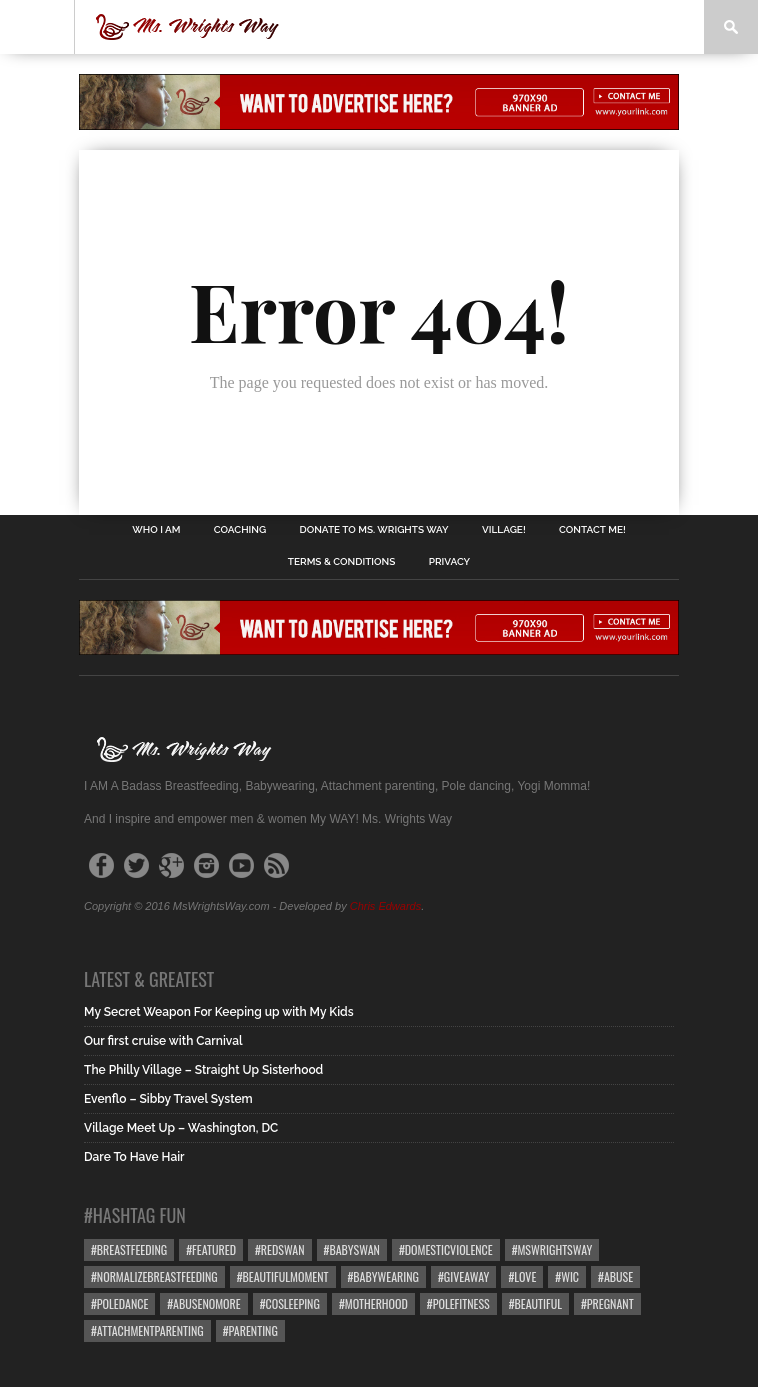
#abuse (615, 1276)
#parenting (250, 1330)
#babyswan (352, 1249)
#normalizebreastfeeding (154, 1276)
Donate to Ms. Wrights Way (374, 530)
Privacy (449, 562)
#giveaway (463, 1276)
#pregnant (607, 1303)
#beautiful (535, 1303)
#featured (211, 1249)
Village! (504, 530)
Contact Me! (592, 530)
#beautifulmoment (283, 1276)
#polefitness (458, 1303)
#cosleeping (290, 1303)
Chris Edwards (386, 906)
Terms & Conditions (342, 562)
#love (522, 1276)
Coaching (240, 530)
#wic (567, 1276)
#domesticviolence (446, 1249)
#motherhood (373, 1303)
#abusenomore (203, 1303)
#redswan (280, 1249)
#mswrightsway (552, 1249)
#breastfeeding (129, 1249)
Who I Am (156, 530)
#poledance (119, 1303)
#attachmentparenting (147, 1330)
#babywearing (384, 1276)
